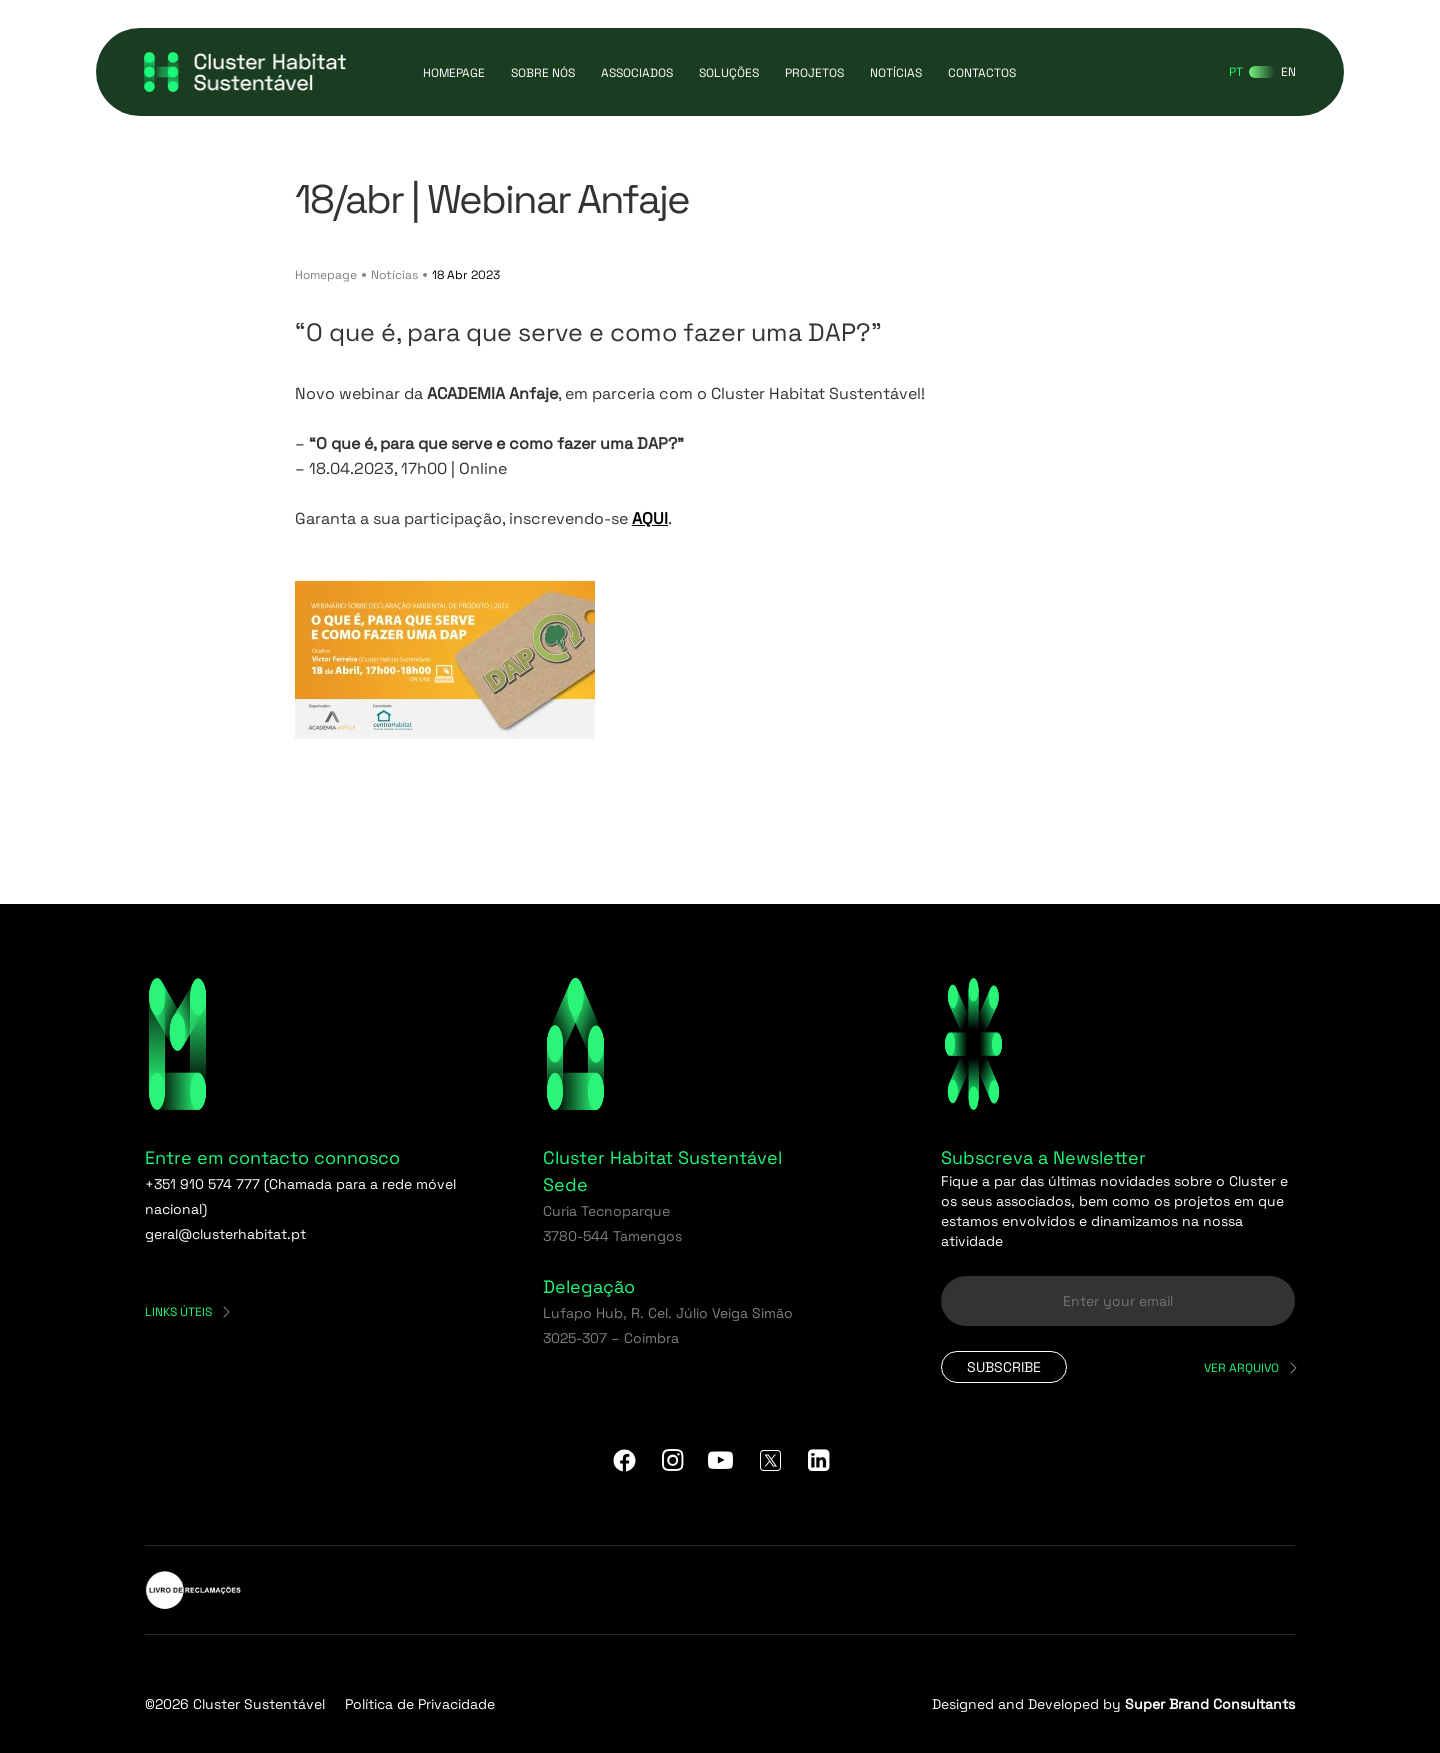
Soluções (729, 73)
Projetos (814, 73)
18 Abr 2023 (466, 275)
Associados (637, 73)
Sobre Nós (543, 73)
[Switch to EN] (1288, 72)
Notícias (896, 73)
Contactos (982, 73)
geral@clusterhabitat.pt (225, 1234)
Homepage (454, 73)
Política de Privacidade (420, 1704)
